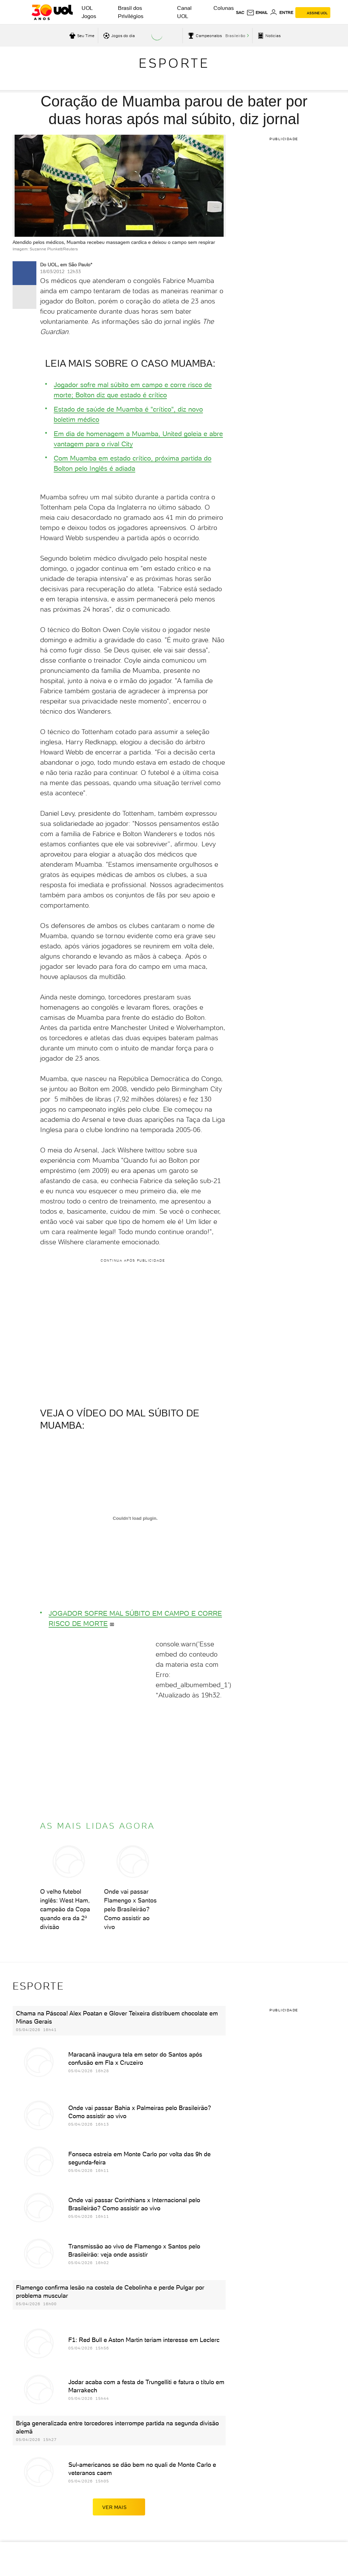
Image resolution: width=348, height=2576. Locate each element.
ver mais (119, 2507)
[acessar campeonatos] (204, 35)
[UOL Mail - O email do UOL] (257, 13)
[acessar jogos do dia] (118, 35)
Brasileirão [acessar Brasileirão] (235, 35)
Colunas (223, 8)
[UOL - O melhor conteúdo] (52, 12)
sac (240, 12)
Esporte (174, 63)
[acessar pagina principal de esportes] (268, 35)
